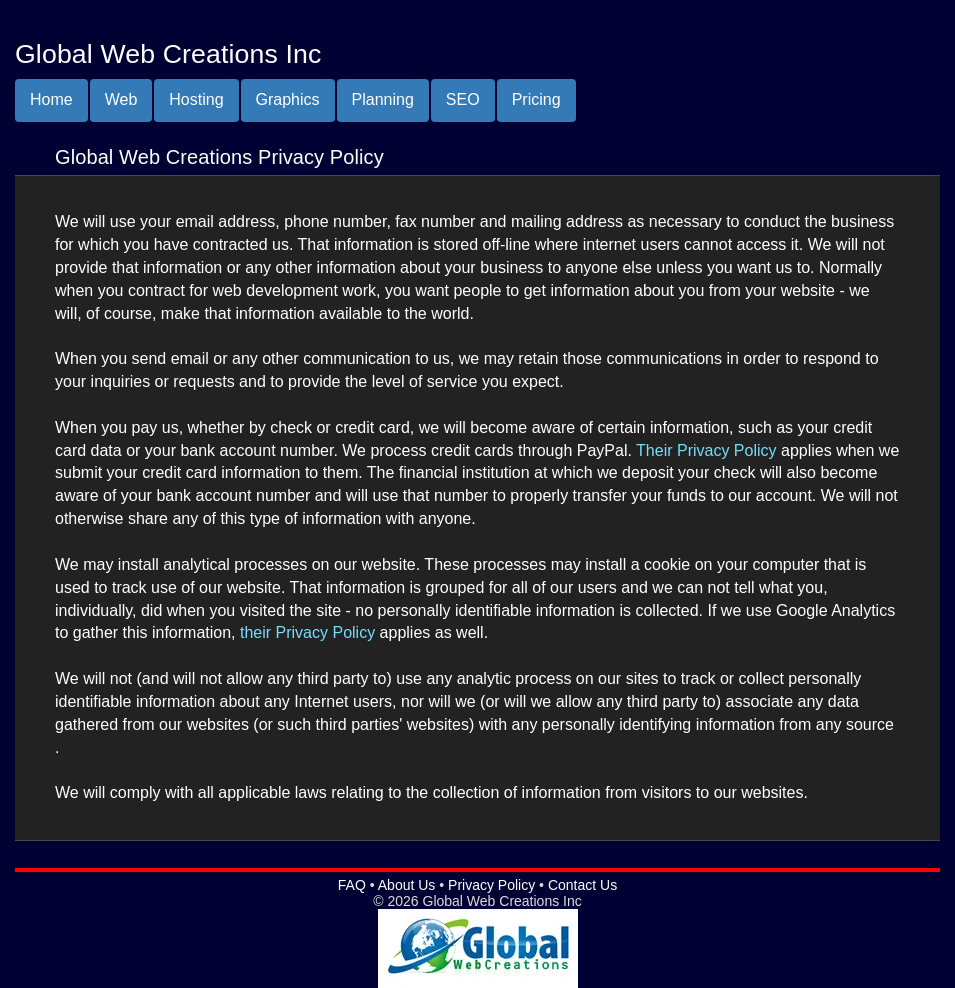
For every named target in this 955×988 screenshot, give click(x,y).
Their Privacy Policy (706, 450)
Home (51, 99)
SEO (463, 99)
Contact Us (582, 885)
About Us (407, 885)
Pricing (536, 99)
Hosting (196, 99)
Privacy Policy (491, 885)
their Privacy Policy (307, 632)
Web (121, 99)
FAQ (352, 885)
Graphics (288, 99)
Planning (383, 99)
